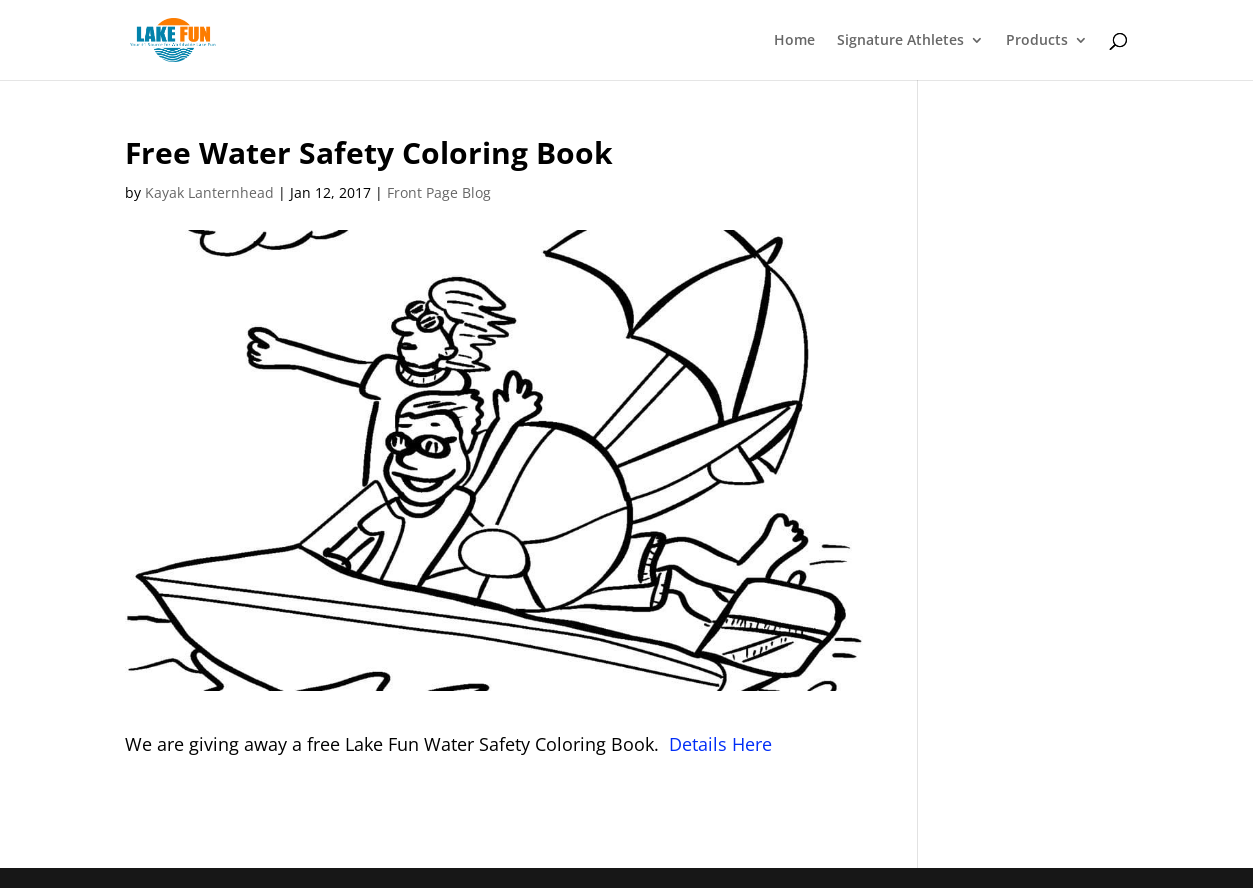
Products (1037, 41)
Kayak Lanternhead (209, 192)
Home (794, 41)
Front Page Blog (439, 192)
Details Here (720, 744)
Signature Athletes (900, 41)
